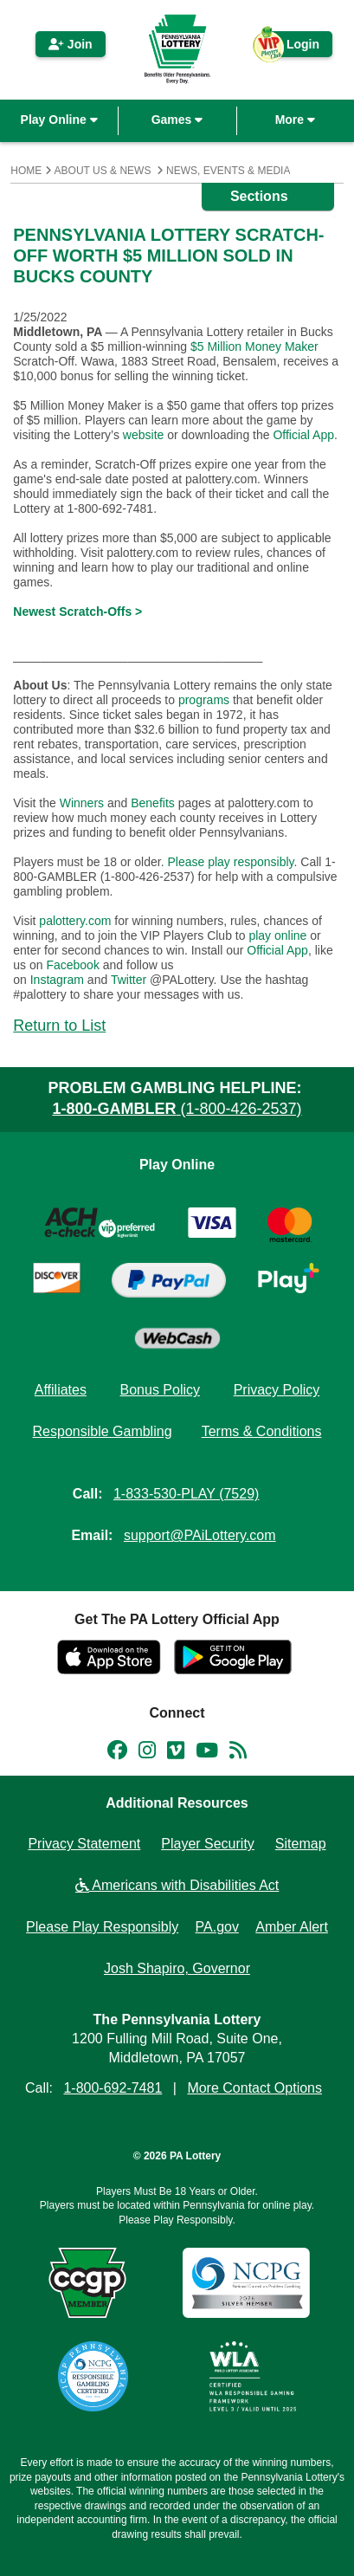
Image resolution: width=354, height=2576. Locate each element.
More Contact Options (254, 2088)
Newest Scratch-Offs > (77, 611)
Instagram (57, 980)
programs (203, 700)
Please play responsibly (230, 862)
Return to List (59, 1025)
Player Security (207, 1843)
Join (70, 44)
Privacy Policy (277, 1389)
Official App (303, 435)
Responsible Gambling (102, 1431)
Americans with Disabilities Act (177, 1885)
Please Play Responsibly (102, 1926)
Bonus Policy (160, 1389)
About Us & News (103, 171)
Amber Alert (291, 1926)
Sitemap (300, 1843)
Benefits (153, 803)
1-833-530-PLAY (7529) (186, 1493)
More (295, 119)
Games (177, 119)
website (143, 435)
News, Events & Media (228, 171)
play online (277, 935)
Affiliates (61, 1389)
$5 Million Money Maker (254, 346)
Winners (82, 803)
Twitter (128, 980)
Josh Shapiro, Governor (177, 1968)
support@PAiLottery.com (200, 1535)
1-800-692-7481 (112, 2088)
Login (294, 47)
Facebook (72, 965)
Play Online (59, 119)
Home (26, 171)
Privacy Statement (84, 1843)
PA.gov (217, 1926)
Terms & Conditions (262, 1431)
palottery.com (76, 921)
